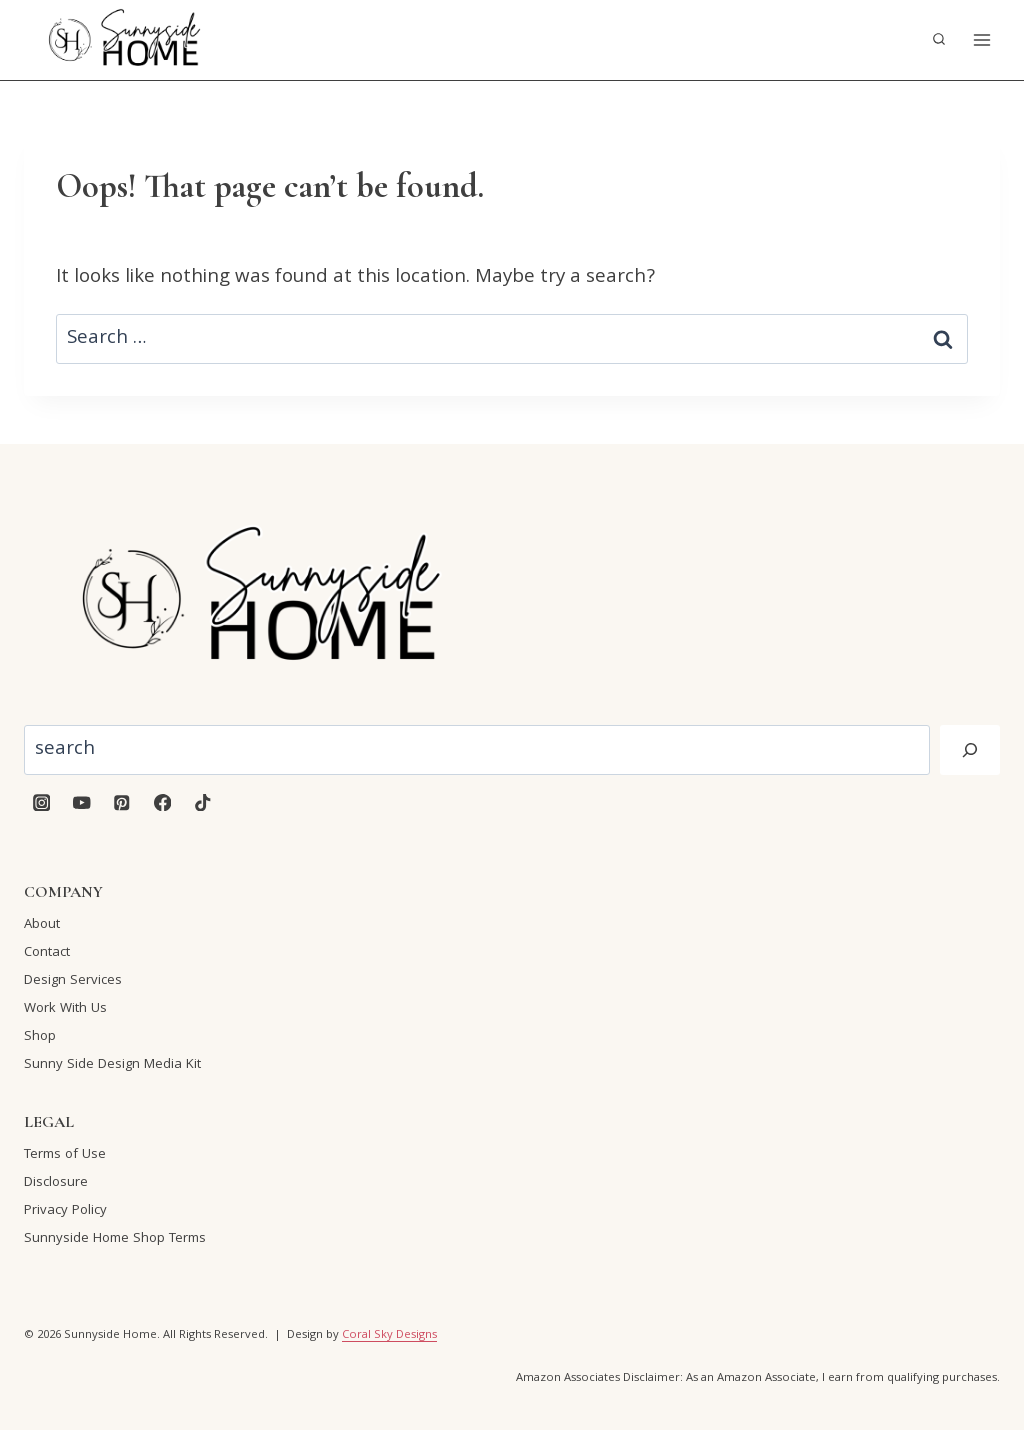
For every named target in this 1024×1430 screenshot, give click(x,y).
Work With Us (65, 1009)
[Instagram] (41, 802)
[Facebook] (162, 802)
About (42, 925)
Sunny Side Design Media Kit (112, 1065)
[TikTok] (202, 802)
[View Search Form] (939, 40)
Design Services (73, 981)
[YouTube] (81, 802)
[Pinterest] (122, 802)
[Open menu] (981, 39)
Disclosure (56, 1183)
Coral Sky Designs (389, 1335)
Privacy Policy (65, 1211)
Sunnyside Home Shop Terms (115, 1239)
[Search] (970, 750)
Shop (40, 1037)
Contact (47, 953)
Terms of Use (65, 1155)
